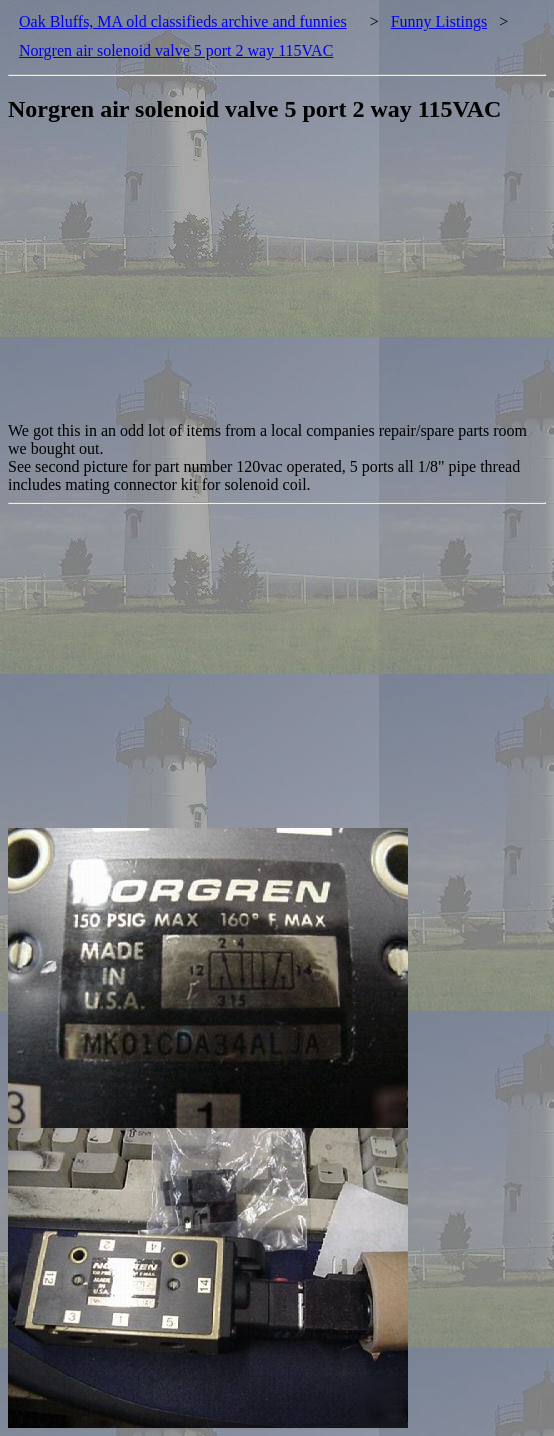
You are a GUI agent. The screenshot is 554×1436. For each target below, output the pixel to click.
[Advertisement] (281, 282)
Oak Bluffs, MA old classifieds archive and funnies (183, 21)
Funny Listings (439, 21)
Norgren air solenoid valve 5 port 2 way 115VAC (176, 50)
